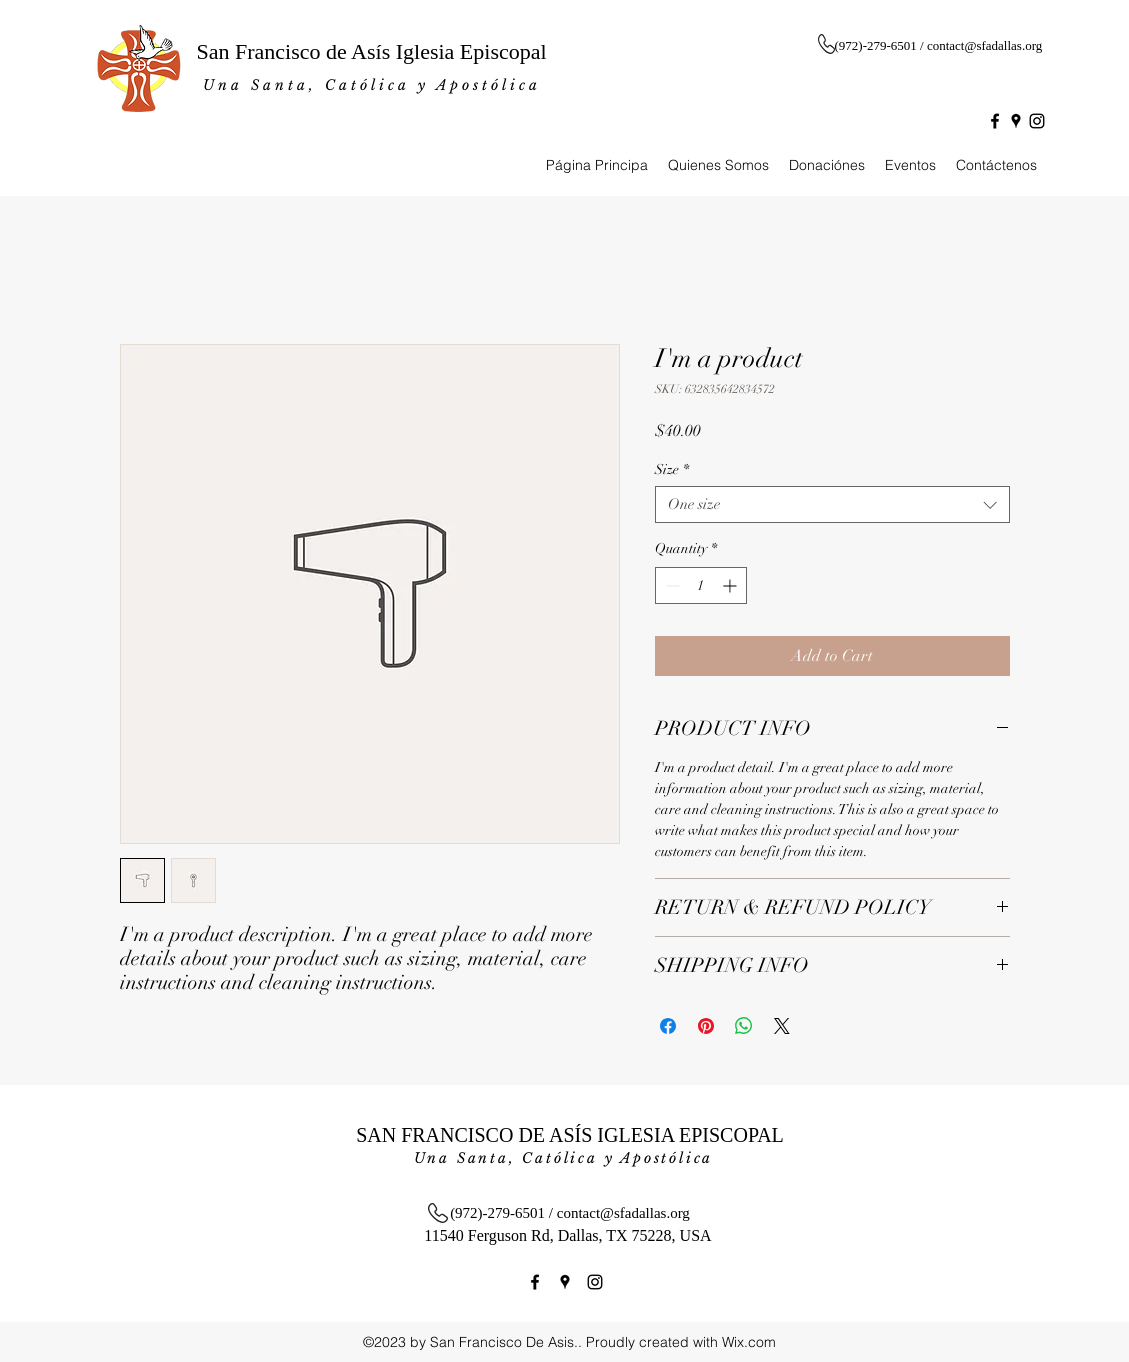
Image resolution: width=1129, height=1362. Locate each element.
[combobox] (832, 504)
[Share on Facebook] (668, 1026)
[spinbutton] (701, 585)
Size (672, 469)
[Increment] (731, 585)
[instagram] (1037, 121)
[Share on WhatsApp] (744, 1026)
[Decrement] (670, 585)
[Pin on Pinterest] (706, 1026)
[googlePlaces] (1016, 121)
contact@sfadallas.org (984, 45)
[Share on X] (782, 1026)
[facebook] (995, 121)
